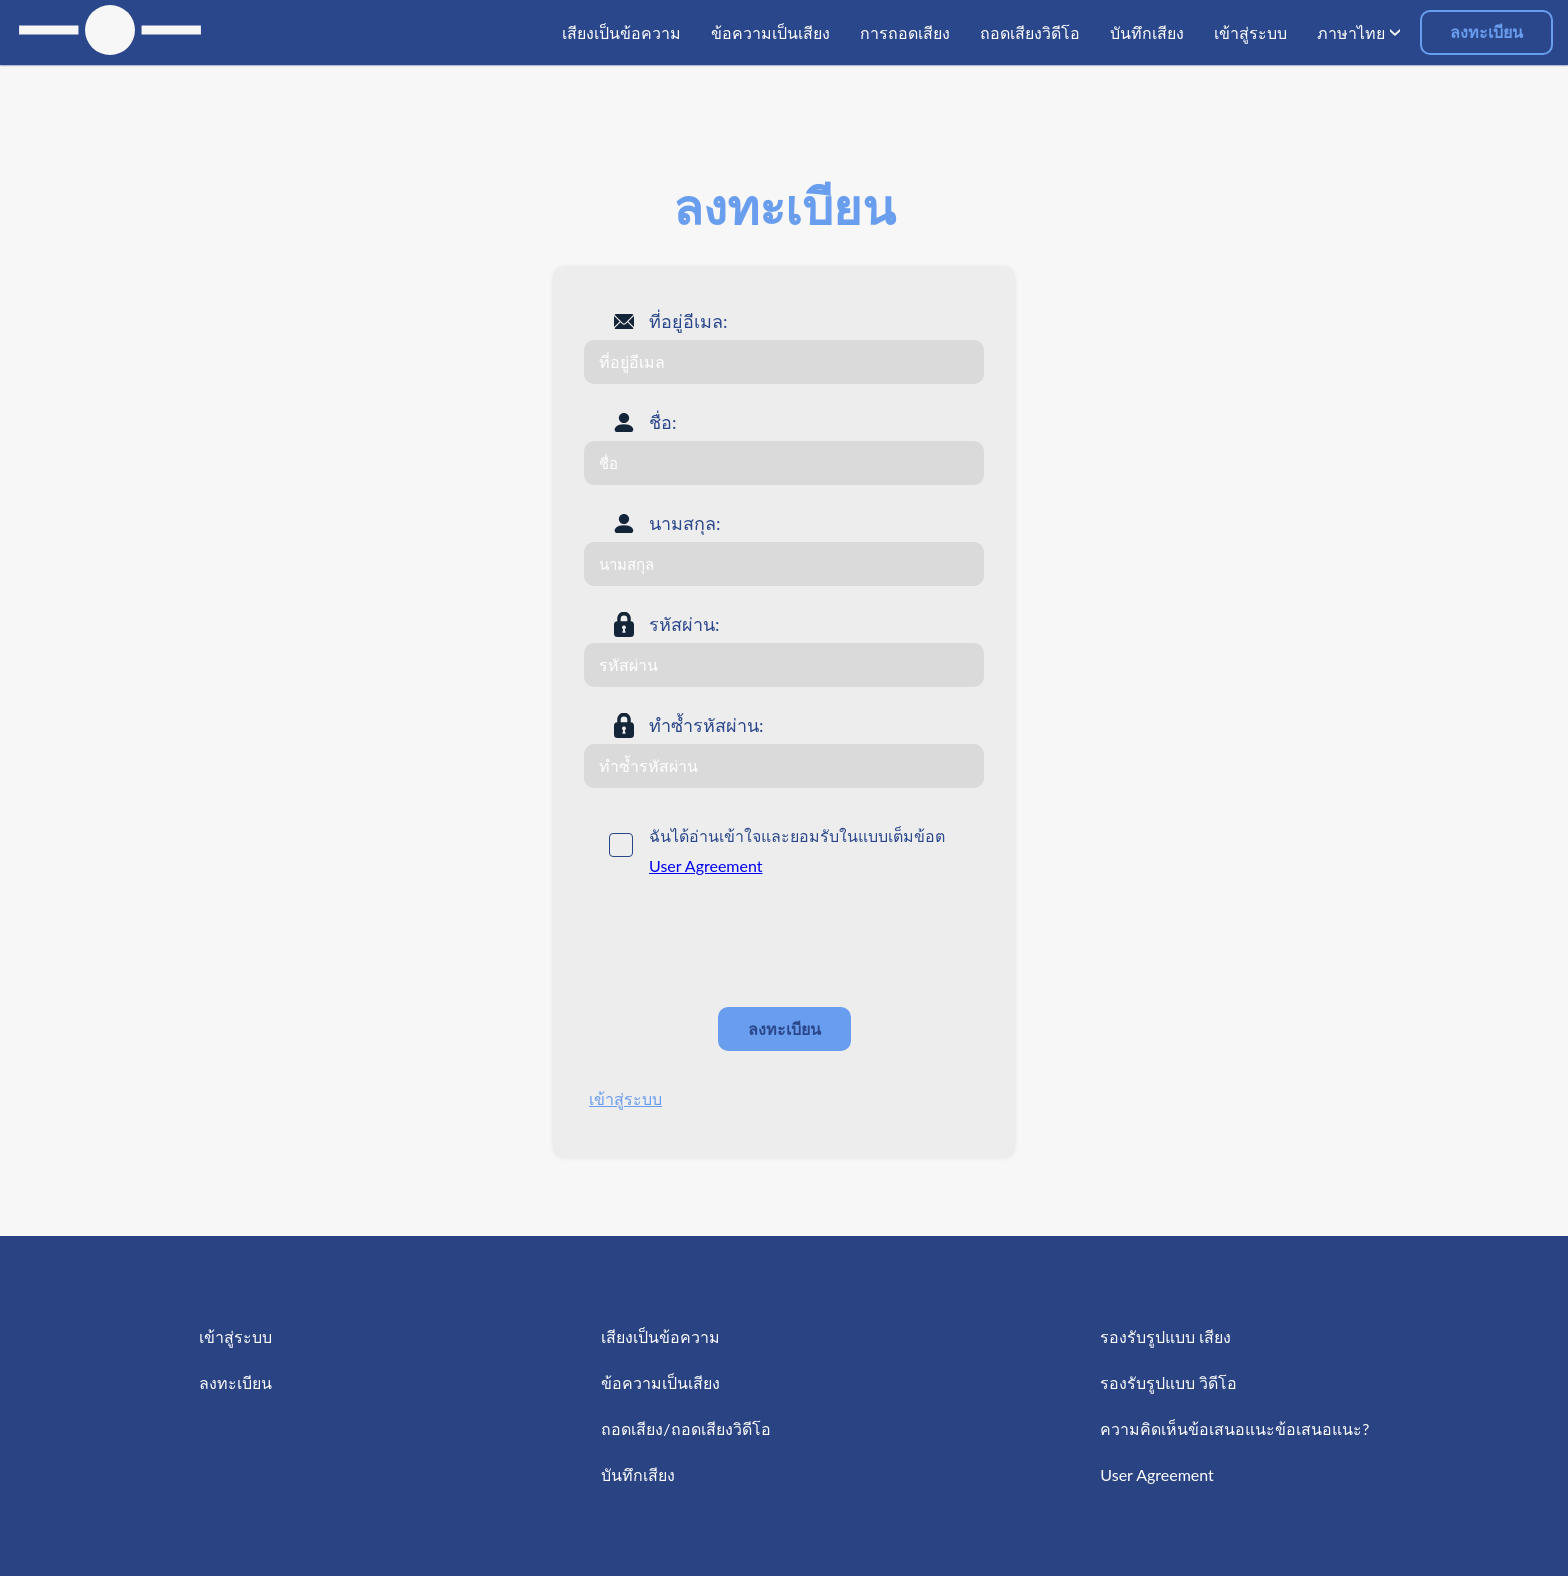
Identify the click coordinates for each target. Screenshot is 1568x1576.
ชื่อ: (663, 422)
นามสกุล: (685, 523)
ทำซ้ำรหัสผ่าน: (706, 725)
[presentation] (736, 943)
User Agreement (706, 865)
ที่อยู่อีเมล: (688, 321)
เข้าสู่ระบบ (625, 1098)
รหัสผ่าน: (684, 624)
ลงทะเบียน (1486, 31)
